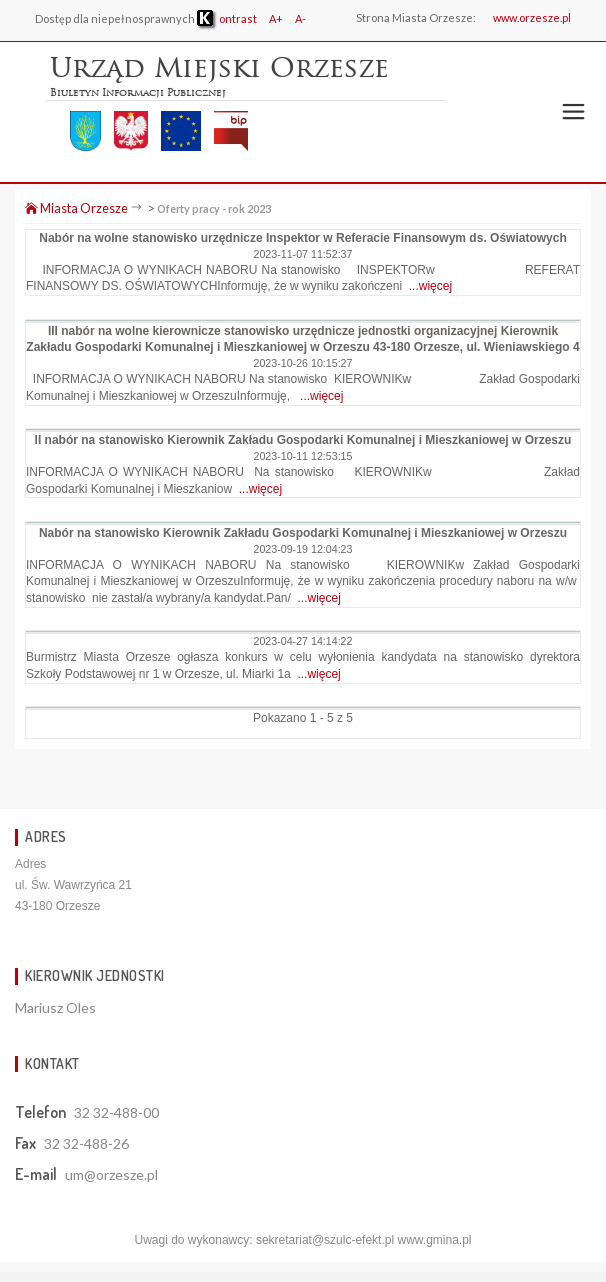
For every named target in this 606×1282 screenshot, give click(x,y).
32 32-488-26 (86, 1143)
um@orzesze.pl (111, 1174)
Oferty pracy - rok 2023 (214, 208)
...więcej (430, 286)
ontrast (227, 18)
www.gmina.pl (434, 1240)
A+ (276, 18)
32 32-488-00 (116, 1112)
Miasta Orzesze (76, 208)
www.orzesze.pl (532, 17)
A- (300, 18)
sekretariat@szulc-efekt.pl (325, 1240)
